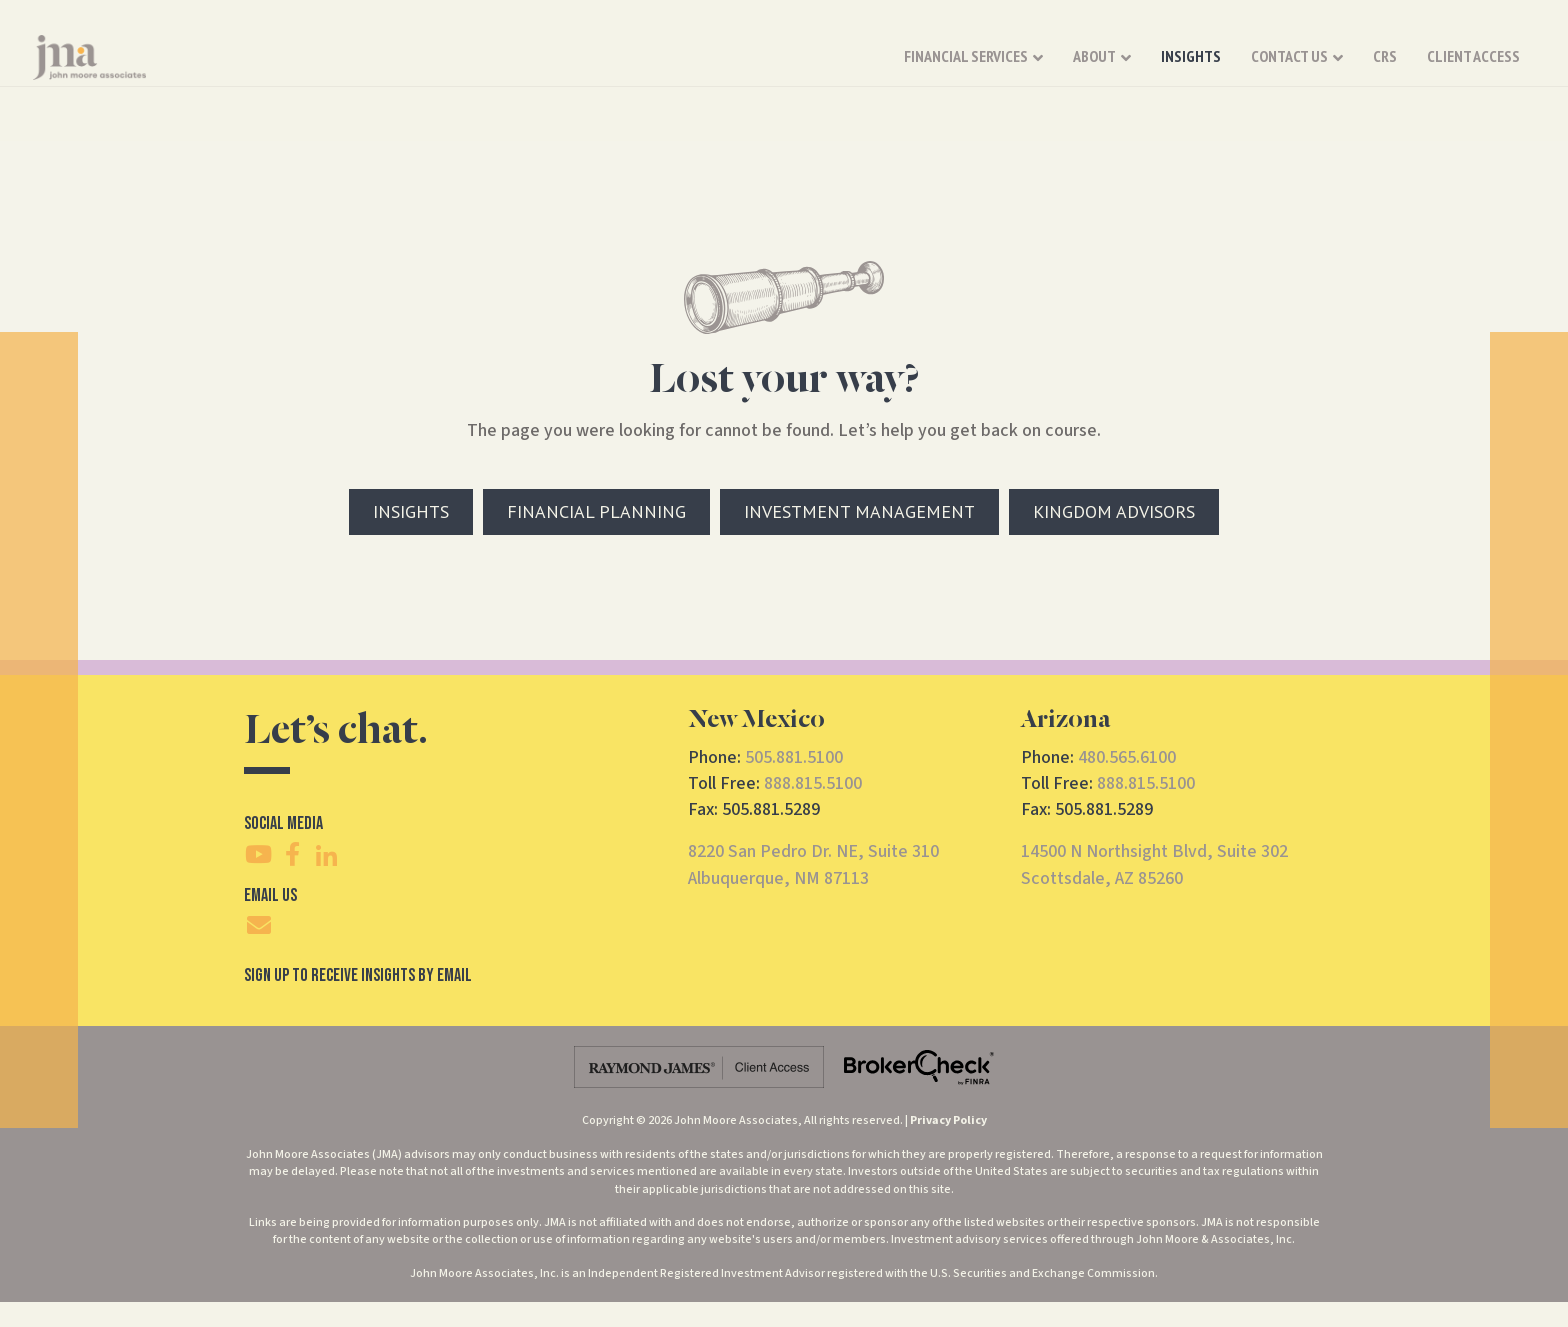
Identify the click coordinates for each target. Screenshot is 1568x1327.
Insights (980, 69)
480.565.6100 (1127, 757)
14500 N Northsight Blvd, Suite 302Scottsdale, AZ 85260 (1154, 864)
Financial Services (755, 69)
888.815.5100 (813, 783)
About (883, 69)
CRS (1174, 69)
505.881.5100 (794, 757)
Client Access (1262, 69)
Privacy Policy (948, 1120)
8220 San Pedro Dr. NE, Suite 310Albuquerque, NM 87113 (813, 864)
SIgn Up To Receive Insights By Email (358, 975)
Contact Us (1078, 69)
